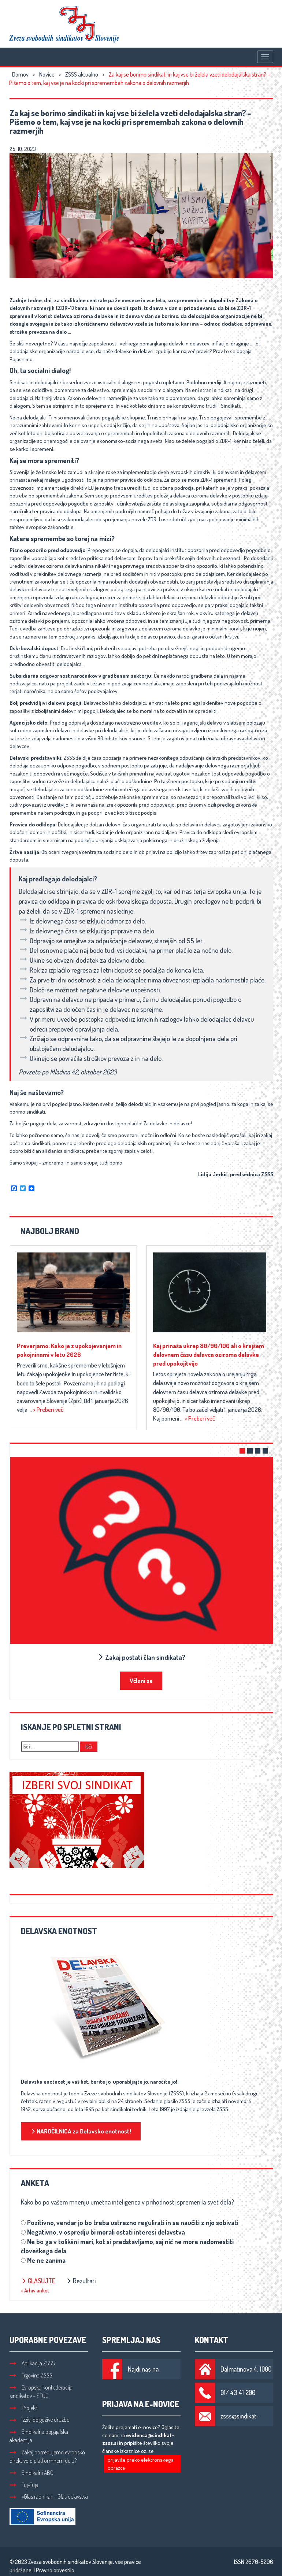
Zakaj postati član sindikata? (141, 1657)
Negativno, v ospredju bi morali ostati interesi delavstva (106, 2232)
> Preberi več (48, 1409)
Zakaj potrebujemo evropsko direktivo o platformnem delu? (47, 2456)
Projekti (24, 2408)
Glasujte (38, 2281)
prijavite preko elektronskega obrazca (141, 2463)
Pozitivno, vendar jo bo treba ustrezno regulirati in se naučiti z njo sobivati (132, 2222)
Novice (47, 74)
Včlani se (141, 1680)
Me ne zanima (46, 2260)
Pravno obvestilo (55, 2570)
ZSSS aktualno (81, 74)
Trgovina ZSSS (31, 2375)
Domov (20, 74)
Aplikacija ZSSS (32, 2363)
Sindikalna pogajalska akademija (39, 2436)
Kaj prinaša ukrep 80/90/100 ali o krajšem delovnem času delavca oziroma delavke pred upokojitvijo (208, 1354)
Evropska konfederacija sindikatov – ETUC (41, 2391)
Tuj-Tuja (24, 2484)
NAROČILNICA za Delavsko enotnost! (80, 2131)
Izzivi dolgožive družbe (39, 2419)
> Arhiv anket (35, 2290)
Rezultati (81, 2281)
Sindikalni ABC (31, 2472)
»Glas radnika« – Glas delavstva (49, 2496)
